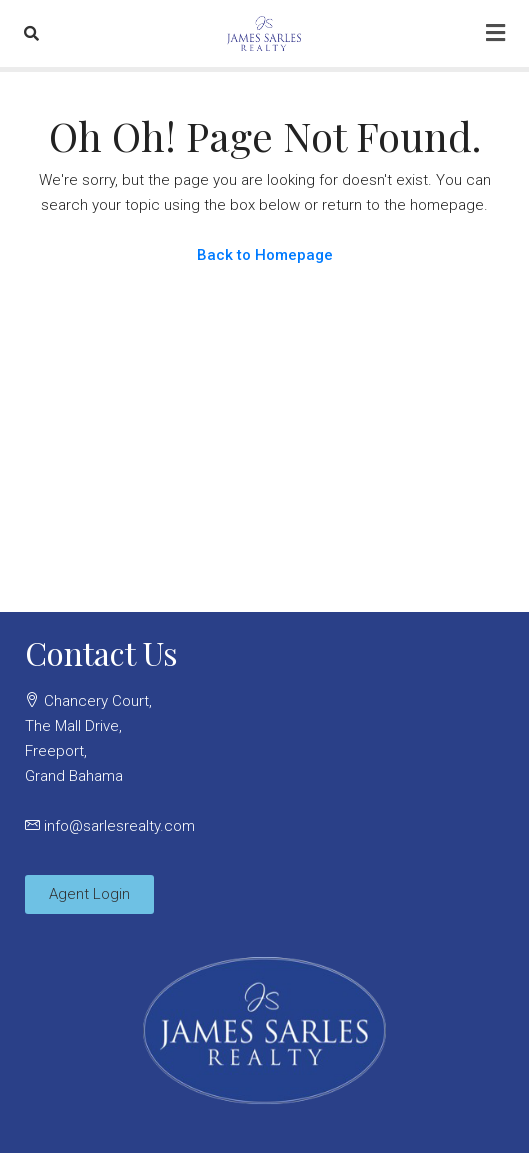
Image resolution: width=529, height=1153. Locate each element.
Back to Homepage (265, 255)
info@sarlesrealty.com (119, 826)
